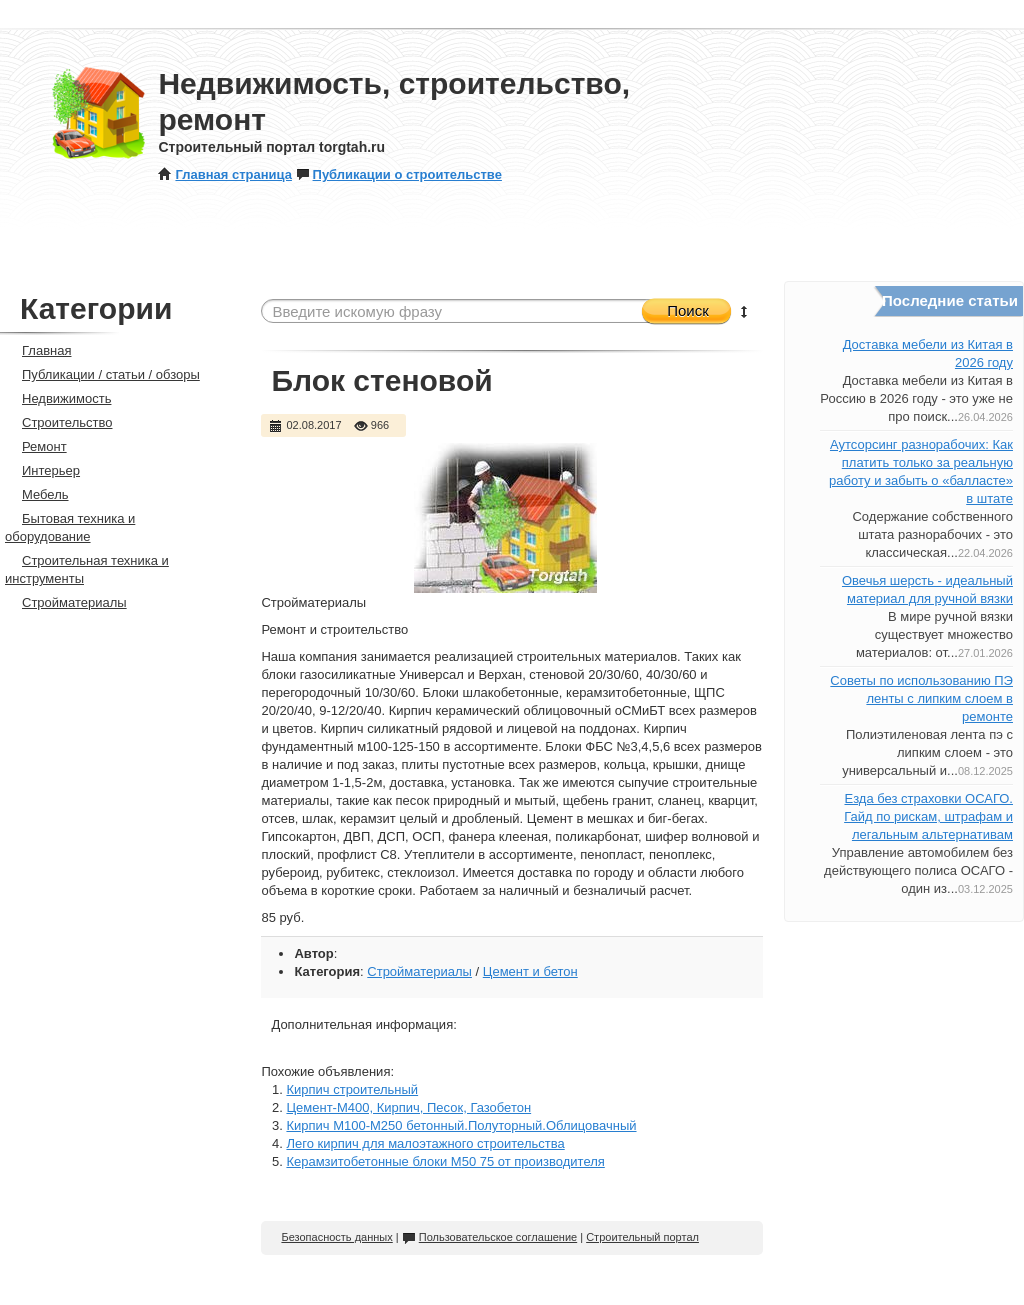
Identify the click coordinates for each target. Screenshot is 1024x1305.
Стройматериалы (419, 971)
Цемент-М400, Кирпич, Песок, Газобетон (408, 1107)
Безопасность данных (336, 1237)
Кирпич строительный (352, 1089)
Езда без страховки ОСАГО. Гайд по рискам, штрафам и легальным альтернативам (928, 816)
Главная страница (224, 174)
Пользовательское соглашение (489, 1237)
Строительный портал (642, 1237)
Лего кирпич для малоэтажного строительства (425, 1143)
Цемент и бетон (530, 971)
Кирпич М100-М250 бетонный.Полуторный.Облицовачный (461, 1125)
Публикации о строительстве (399, 174)
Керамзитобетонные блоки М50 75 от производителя (445, 1161)
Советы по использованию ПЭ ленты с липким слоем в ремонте (921, 698)
